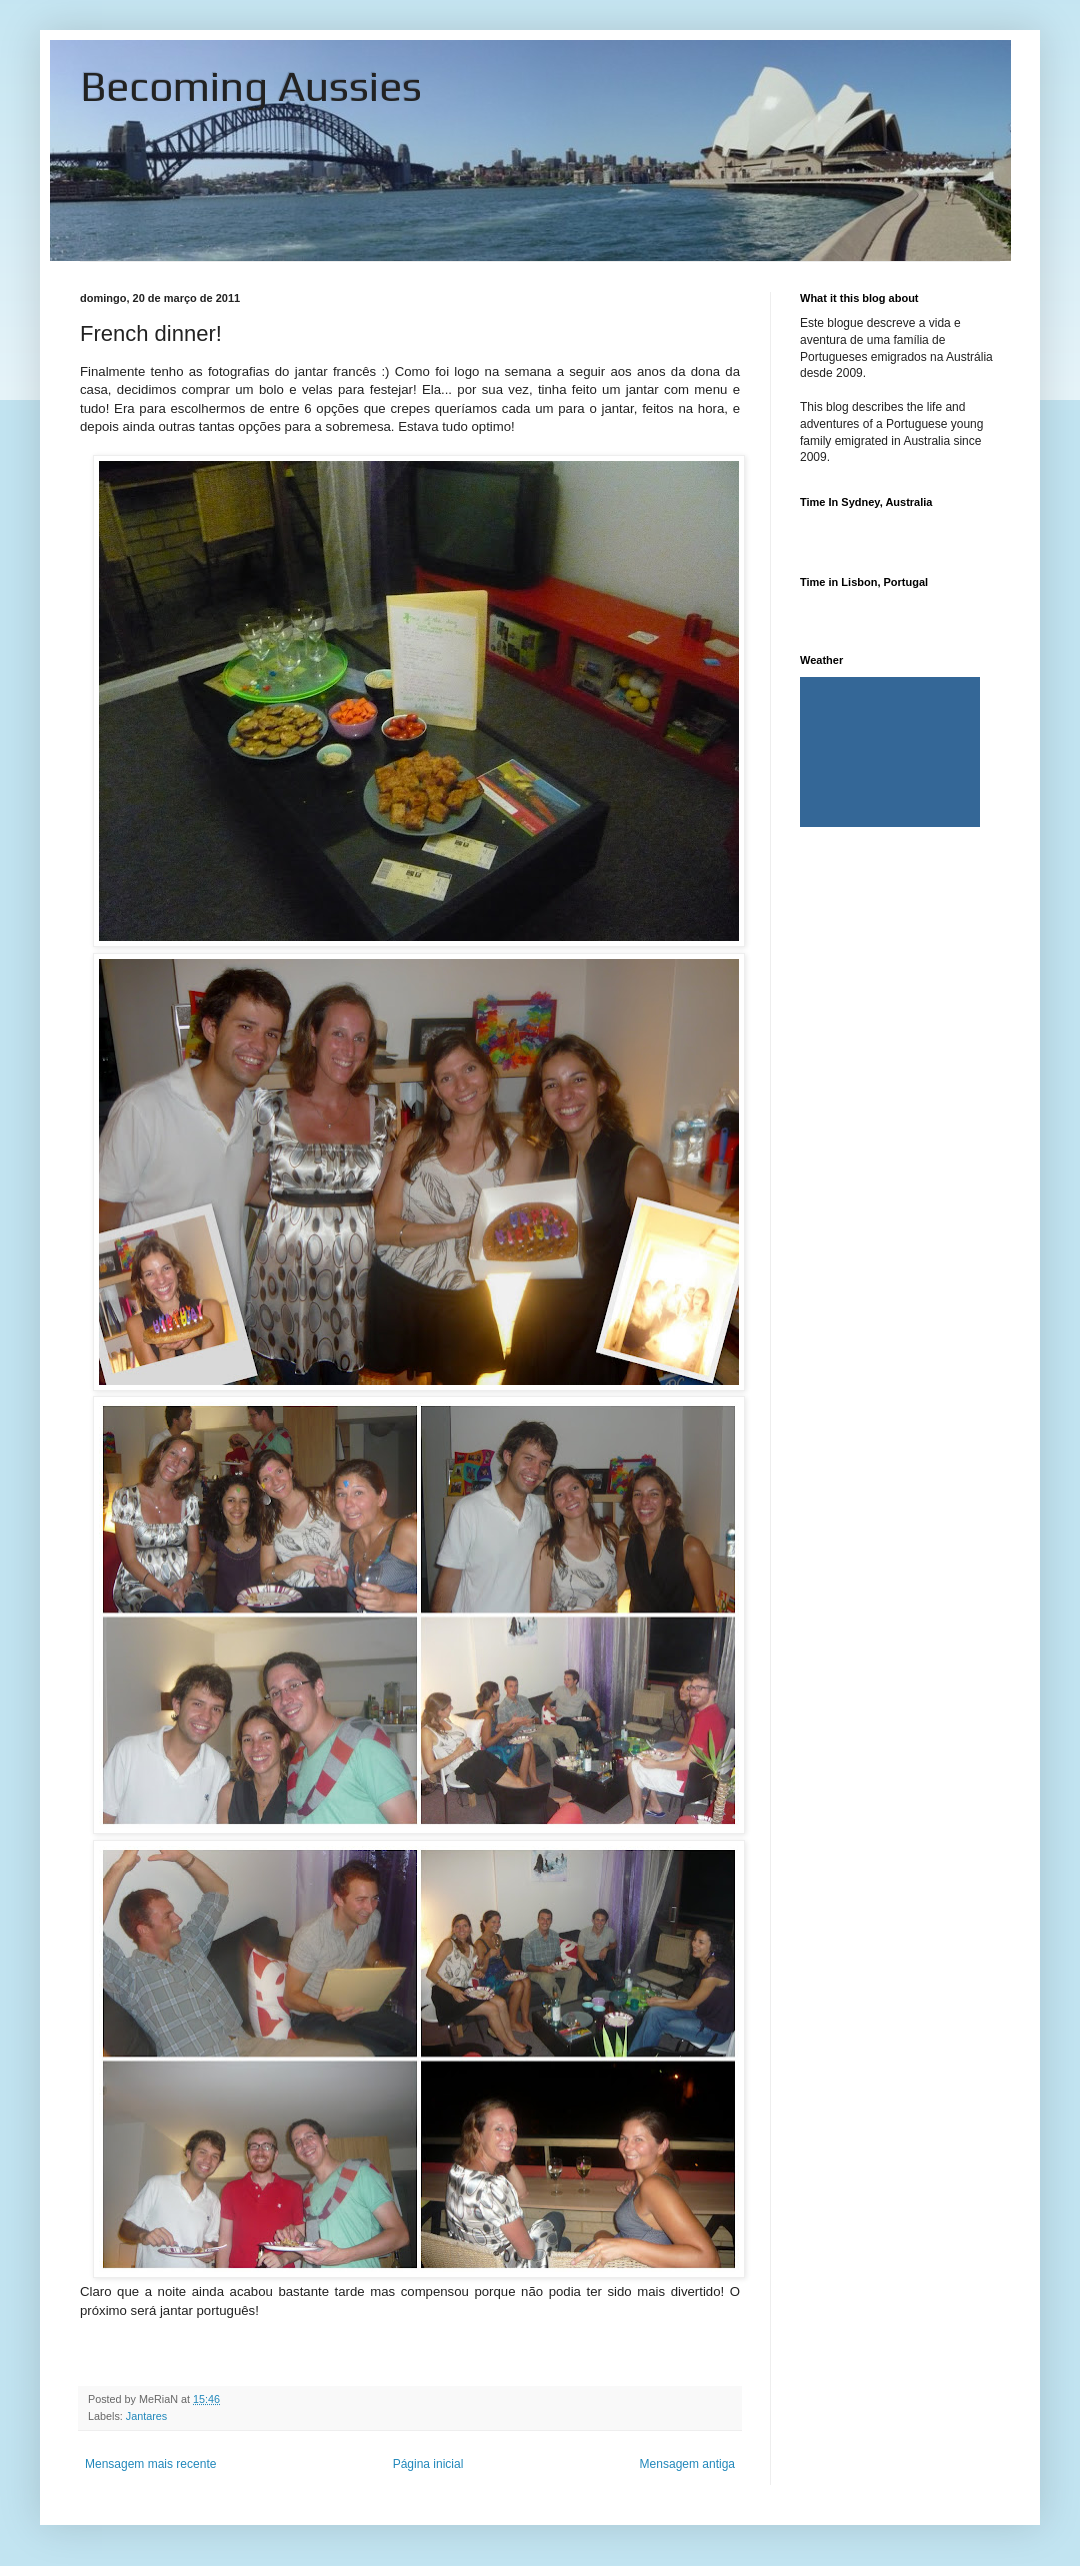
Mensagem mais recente (150, 2464)
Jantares (146, 2416)
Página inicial (428, 2464)
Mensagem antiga (687, 2464)
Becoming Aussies (251, 86)
